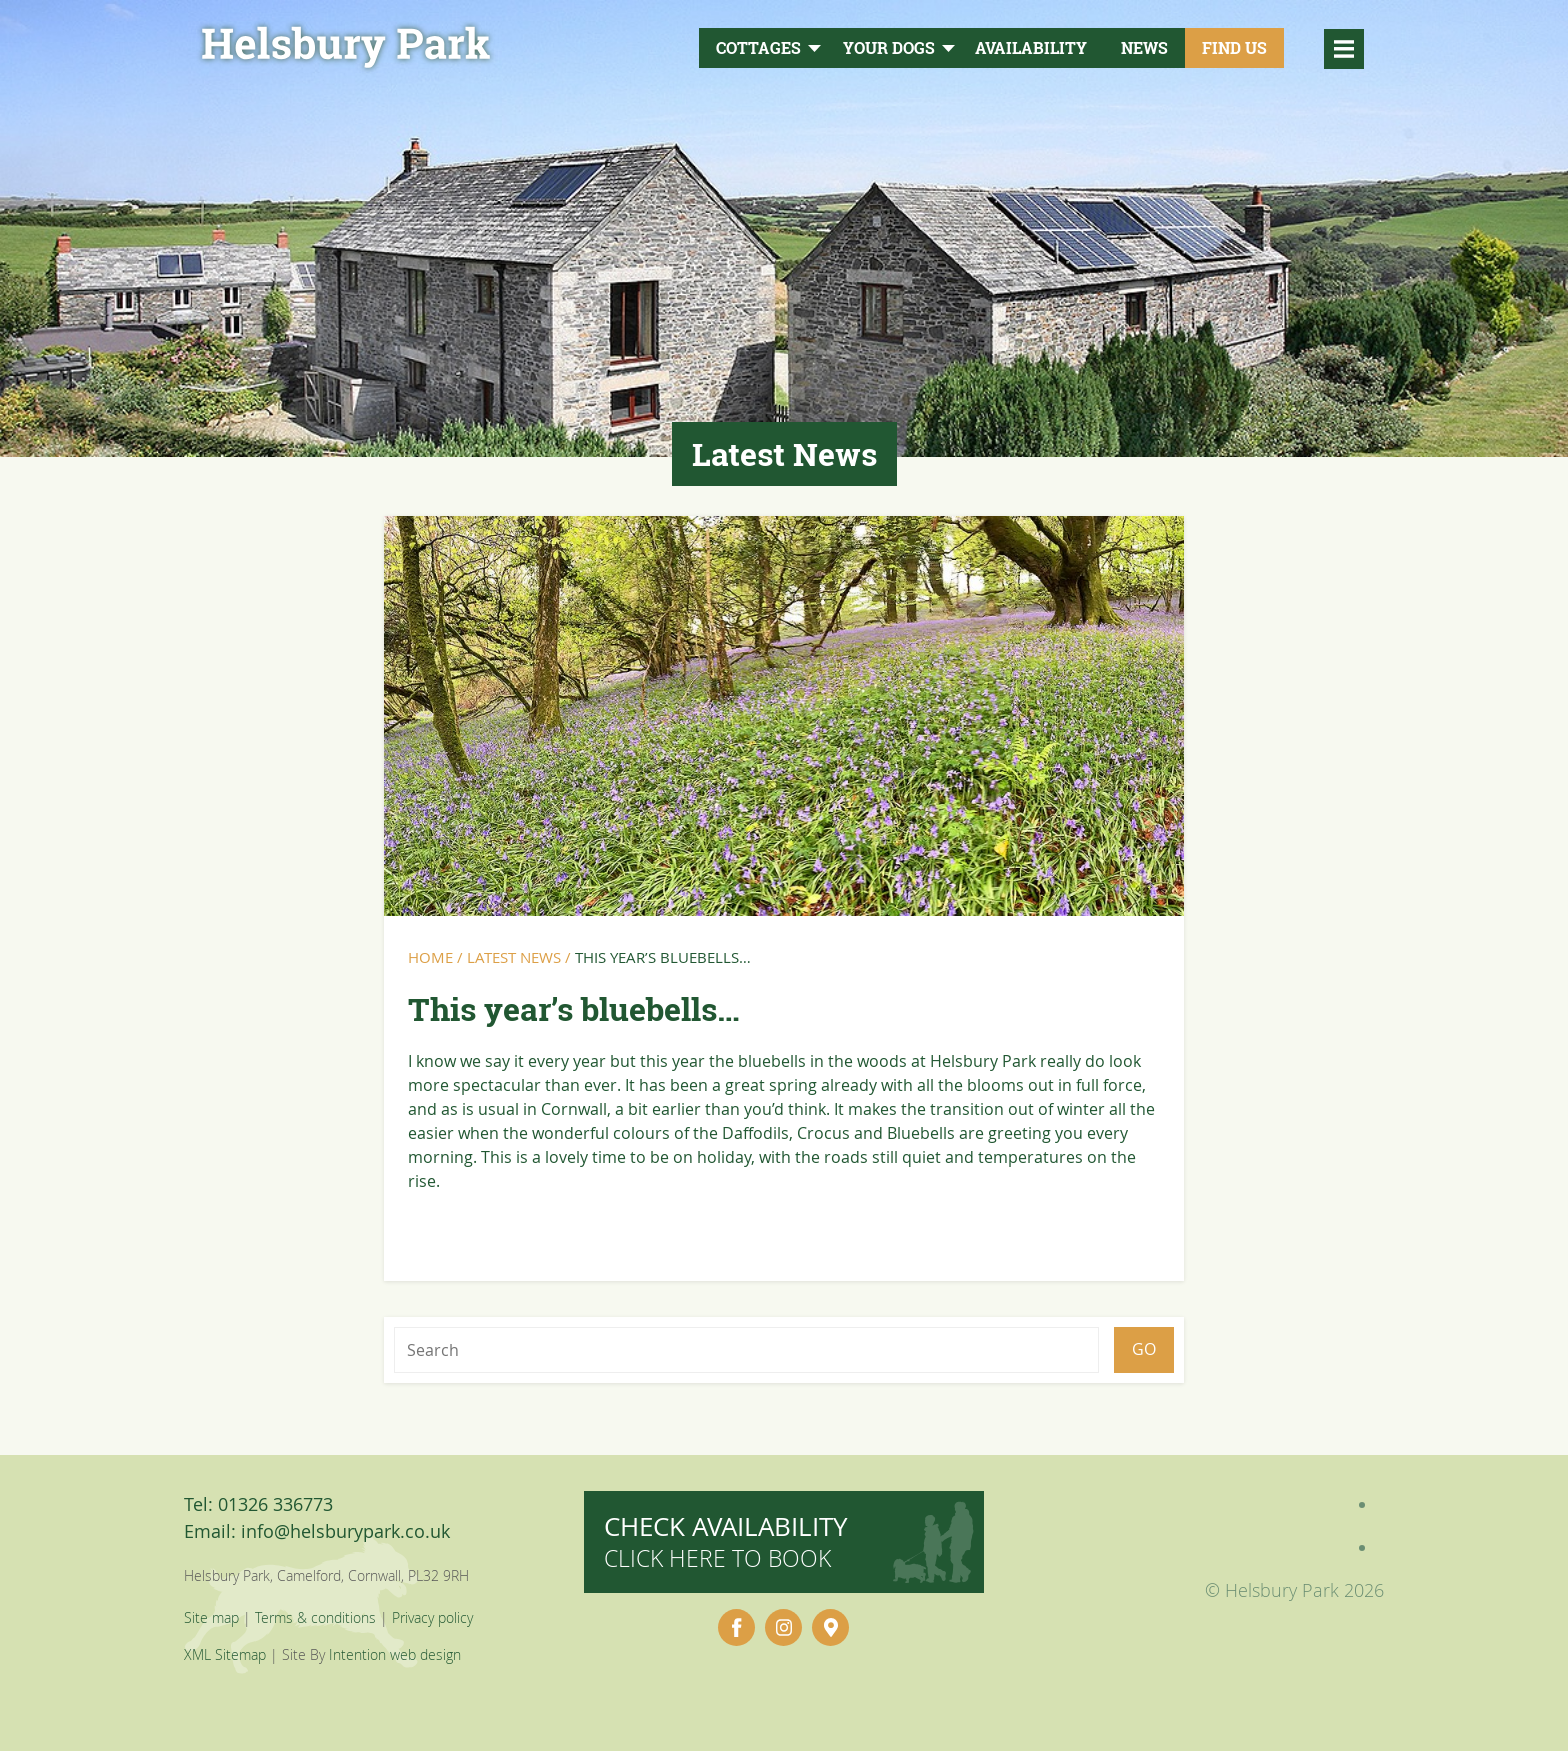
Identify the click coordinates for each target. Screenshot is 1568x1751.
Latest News (514, 957)
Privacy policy (432, 1617)
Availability (1031, 48)
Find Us (1234, 48)
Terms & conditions (315, 1617)
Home (430, 957)
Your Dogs (889, 48)
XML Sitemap (225, 1654)
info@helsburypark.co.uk (345, 1531)
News (1144, 48)
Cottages (758, 48)
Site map (211, 1617)
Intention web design (395, 1654)
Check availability (726, 1541)
